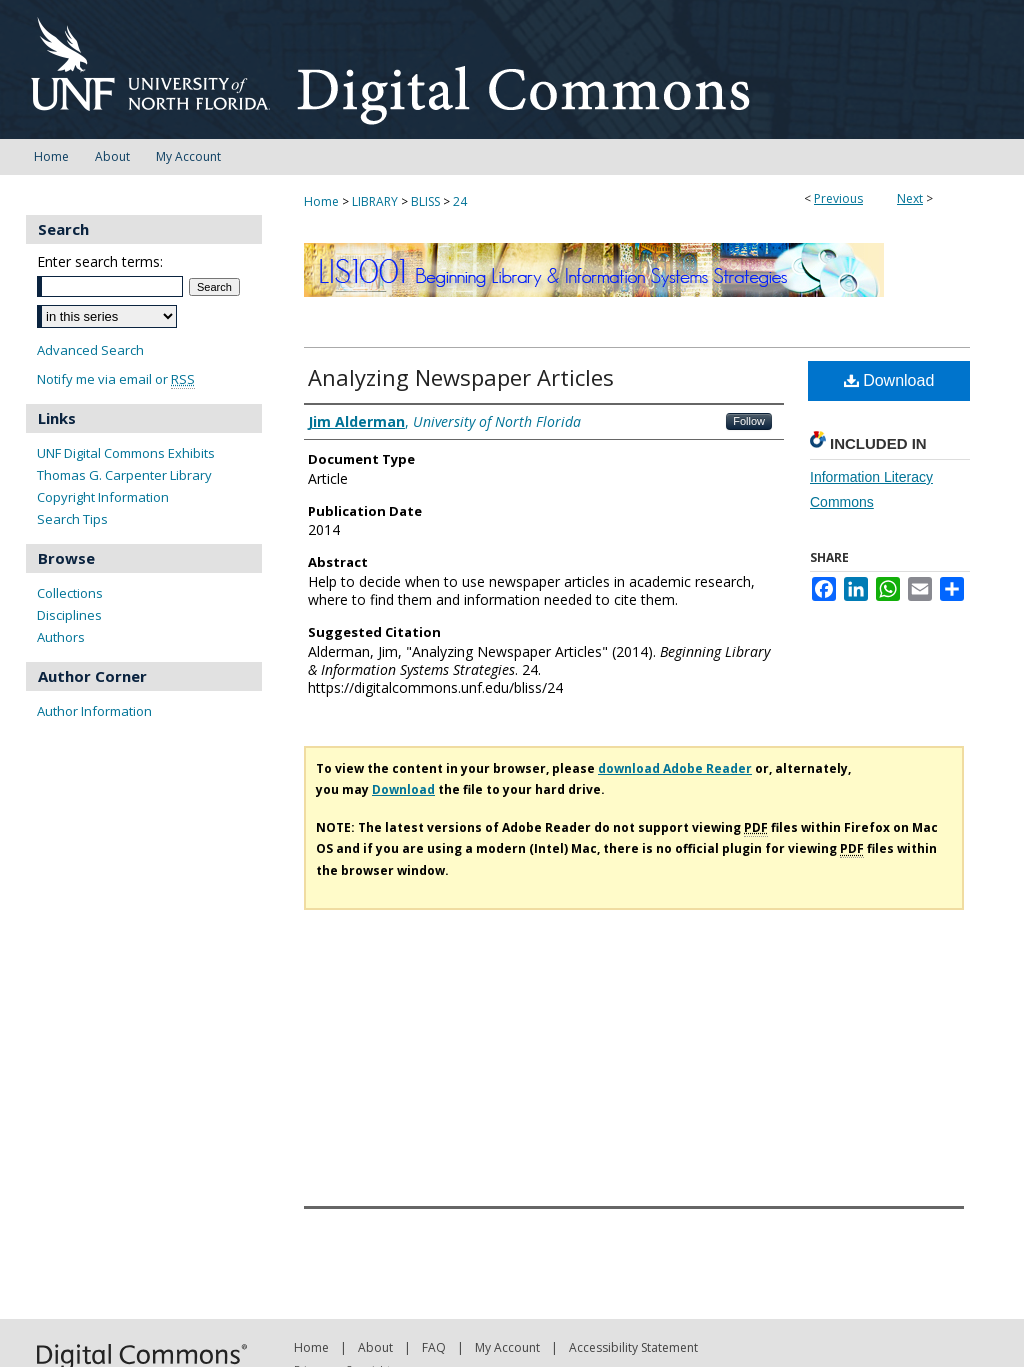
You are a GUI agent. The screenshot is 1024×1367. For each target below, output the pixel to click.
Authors (61, 637)
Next (910, 198)
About (375, 1347)
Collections (70, 593)
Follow (749, 421)
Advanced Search (90, 350)
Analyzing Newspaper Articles (461, 377)
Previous (838, 198)
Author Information (94, 711)
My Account (507, 1347)
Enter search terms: (100, 261)
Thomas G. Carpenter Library (124, 475)
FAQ (434, 1347)
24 (460, 201)
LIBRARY (375, 201)
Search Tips (72, 519)
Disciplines (69, 615)
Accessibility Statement (633, 1347)
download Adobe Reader (675, 768)
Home (321, 201)
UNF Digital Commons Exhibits (126, 453)
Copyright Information (103, 497)
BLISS (425, 201)
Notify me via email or (116, 379)
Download (889, 380)
